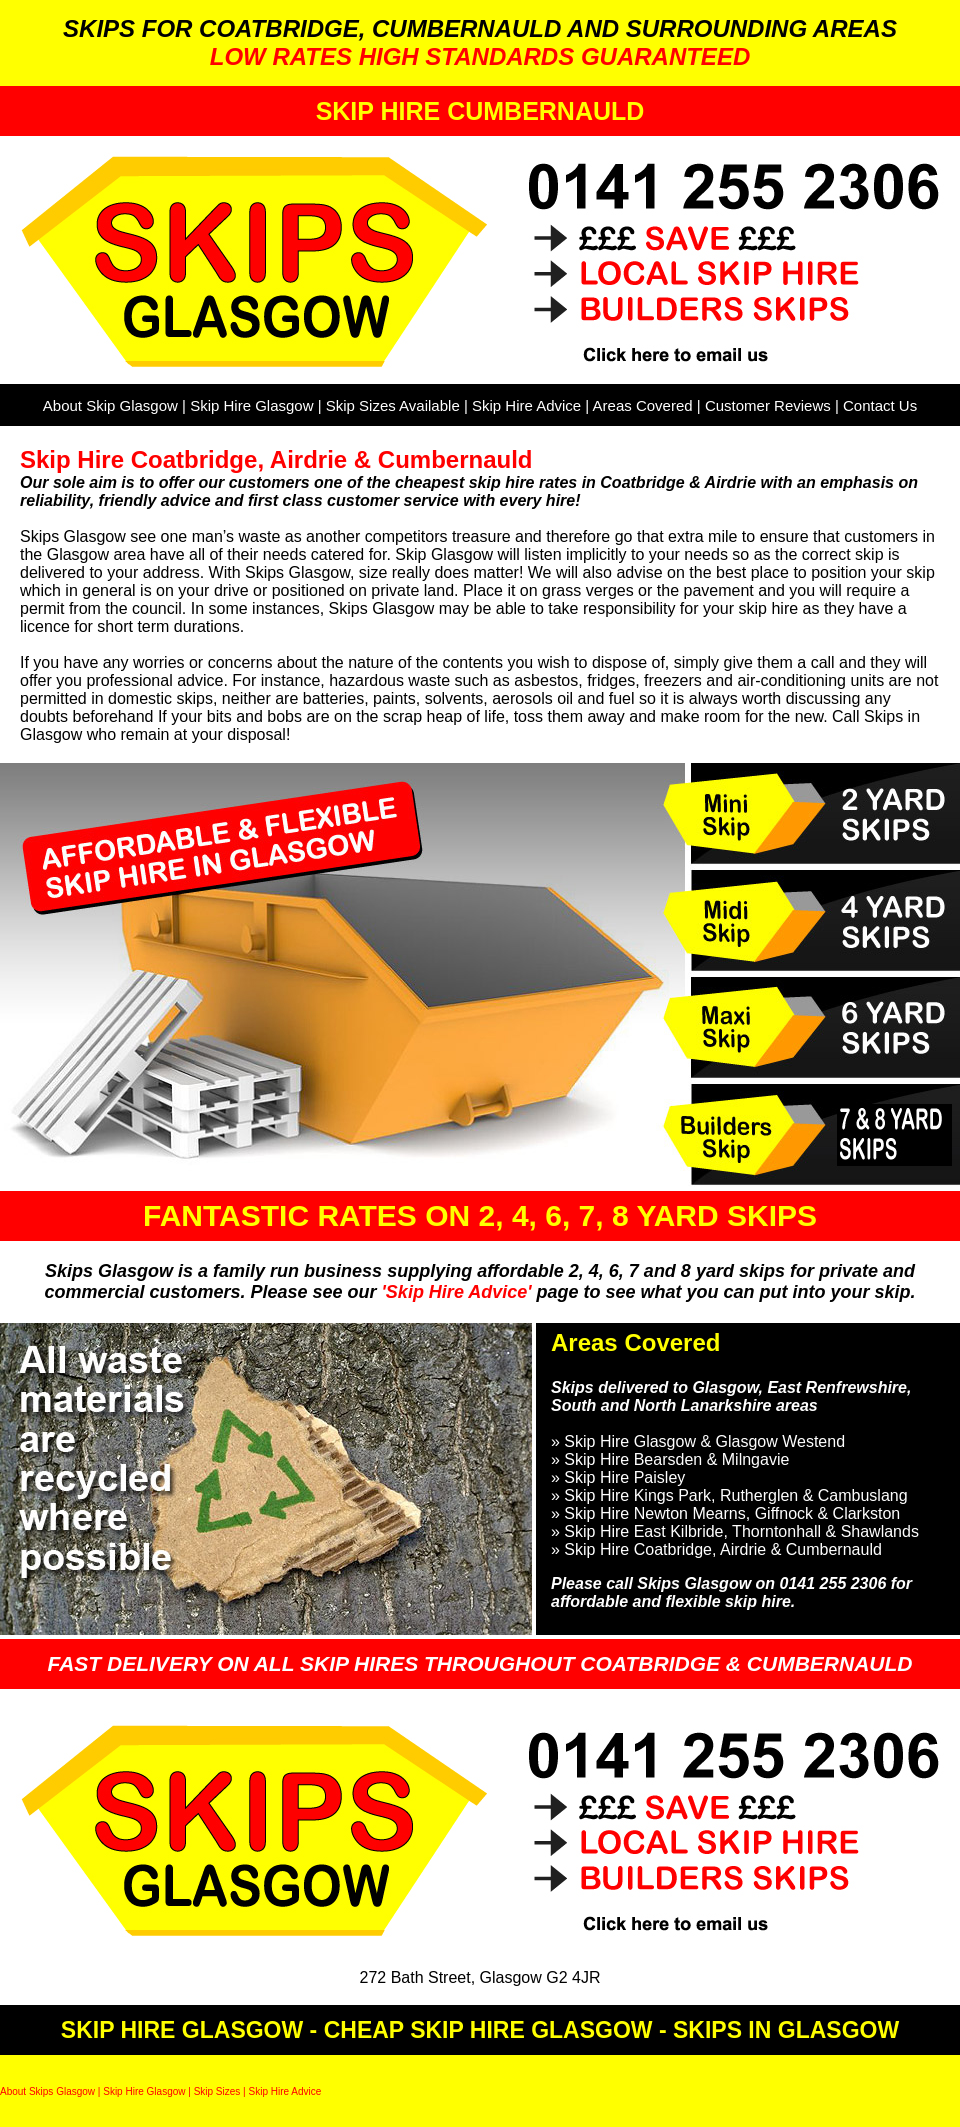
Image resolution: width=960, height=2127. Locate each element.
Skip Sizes (217, 2091)
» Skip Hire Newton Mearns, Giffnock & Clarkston (725, 1513)
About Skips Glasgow (47, 2091)
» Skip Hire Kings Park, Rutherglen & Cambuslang (729, 1495)
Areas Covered (643, 405)
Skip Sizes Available (393, 405)
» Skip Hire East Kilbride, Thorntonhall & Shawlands (735, 1531)
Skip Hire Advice (526, 405)
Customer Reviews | (774, 405)
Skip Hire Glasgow (251, 405)
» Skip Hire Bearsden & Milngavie (670, 1459)
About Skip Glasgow (110, 405)
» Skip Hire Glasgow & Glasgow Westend (698, 1441)
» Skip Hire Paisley (618, 1477)
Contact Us (880, 405)
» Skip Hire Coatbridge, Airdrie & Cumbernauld (716, 1549)
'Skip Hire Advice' (459, 1292)
